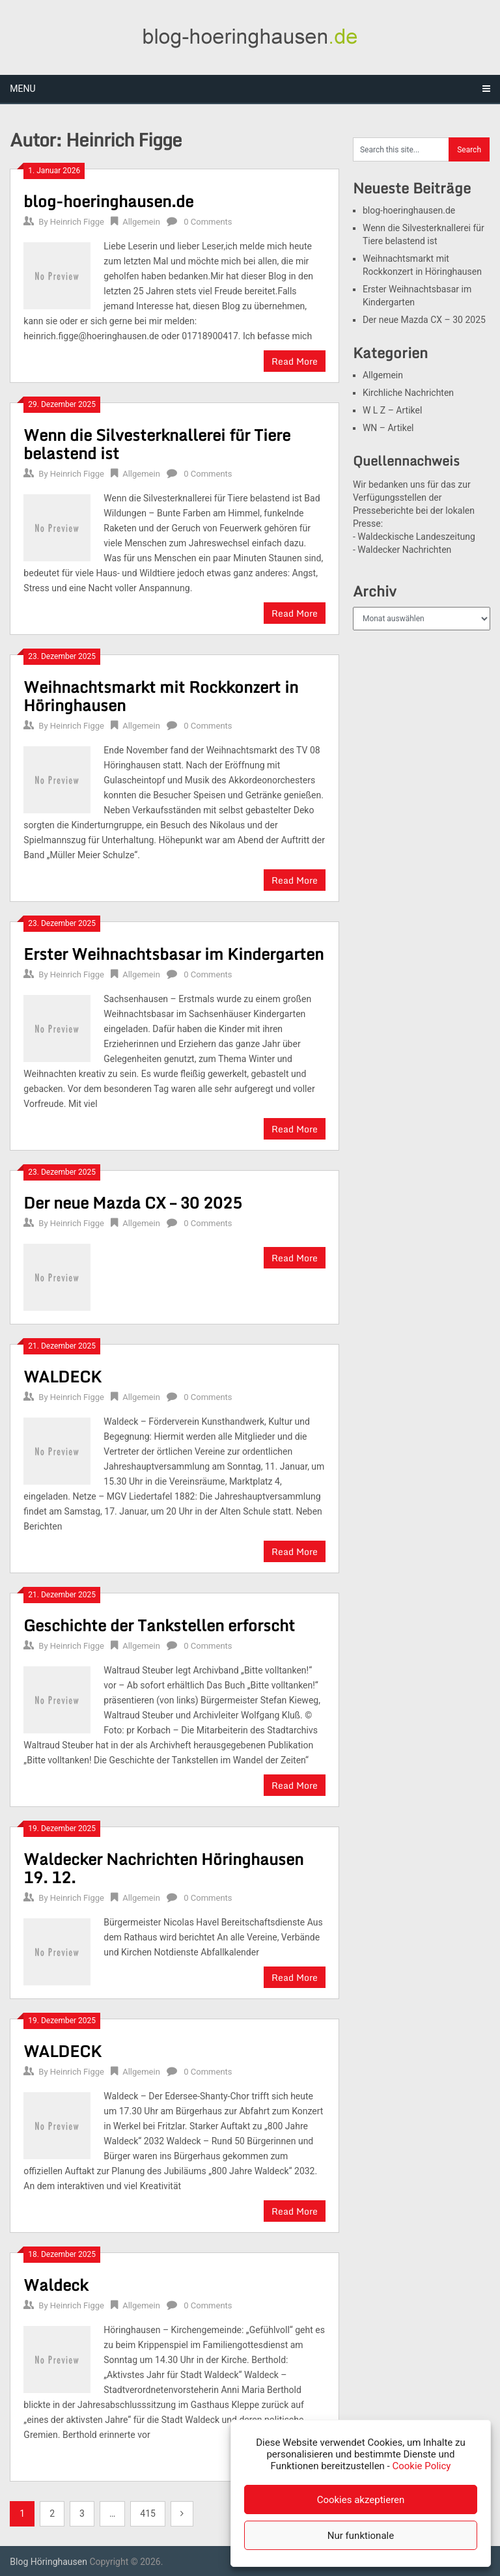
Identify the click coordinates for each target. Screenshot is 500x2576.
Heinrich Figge (77, 222)
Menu (22, 88)
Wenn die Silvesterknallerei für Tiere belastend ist (156, 444)
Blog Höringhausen (48, 2561)
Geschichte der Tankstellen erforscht (159, 1625)
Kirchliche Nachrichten (408, 392)
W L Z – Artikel (392, 410)
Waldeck (55, 2284)
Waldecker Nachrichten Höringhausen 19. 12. (163, 1868)
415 (148, 2513)
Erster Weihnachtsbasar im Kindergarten (173, 953)
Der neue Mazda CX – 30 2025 (132, 1202)
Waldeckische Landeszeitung (416, 536)
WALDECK (62, 1376)
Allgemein (141, 222)
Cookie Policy (421, 2466)
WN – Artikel (388, 428)
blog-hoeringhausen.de (108, 201)
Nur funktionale (360, 2535)
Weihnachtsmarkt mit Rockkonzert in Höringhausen (160, 696)
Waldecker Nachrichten (404, 549)
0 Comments (208, 222)
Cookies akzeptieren (361, 2500)
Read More (294, 361)
